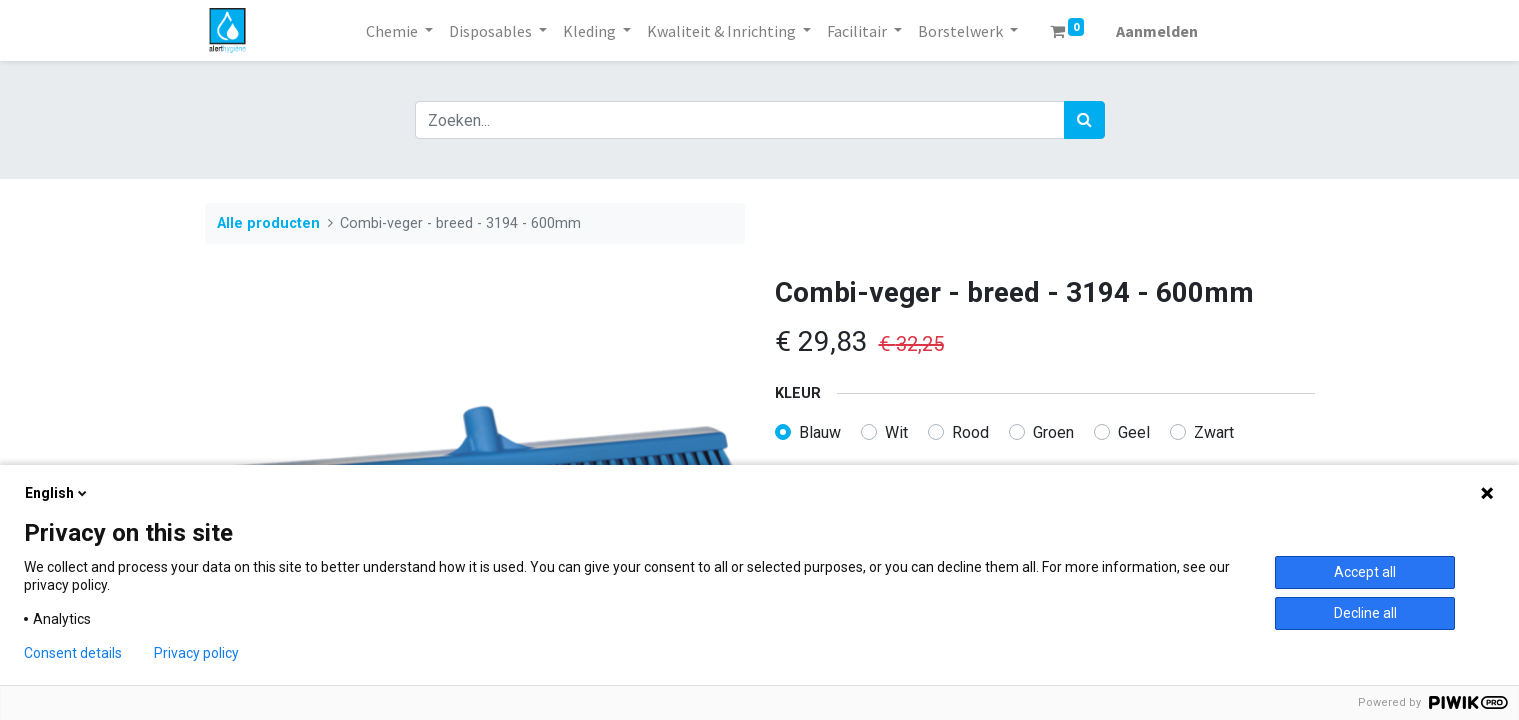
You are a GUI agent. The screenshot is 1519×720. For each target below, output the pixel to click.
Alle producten (268, 223)
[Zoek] (1084, 120)
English (57, 493)
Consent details (73, 653)
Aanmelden (1157, 31)
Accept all (1365, 572)
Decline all (1365, 613)
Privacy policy (196, 653)
